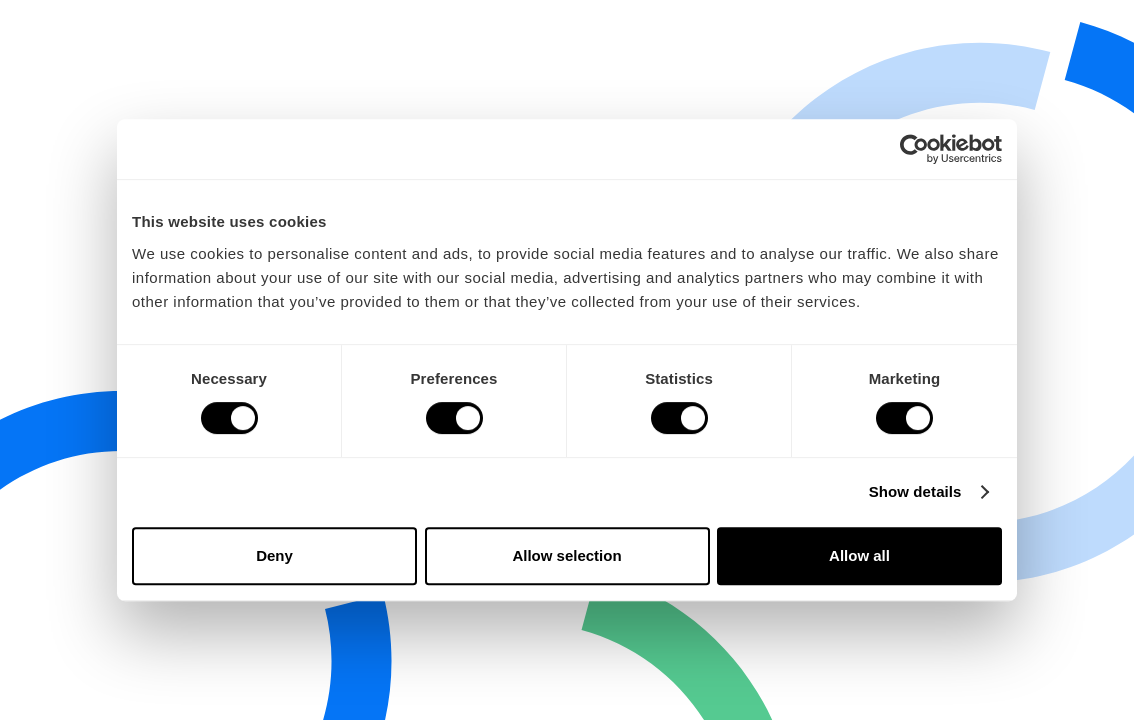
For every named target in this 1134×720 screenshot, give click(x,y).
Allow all (859, 555)
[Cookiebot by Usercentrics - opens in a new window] (914, 149)
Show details (915, 491)
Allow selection (566, 555)
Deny (274, 555)
